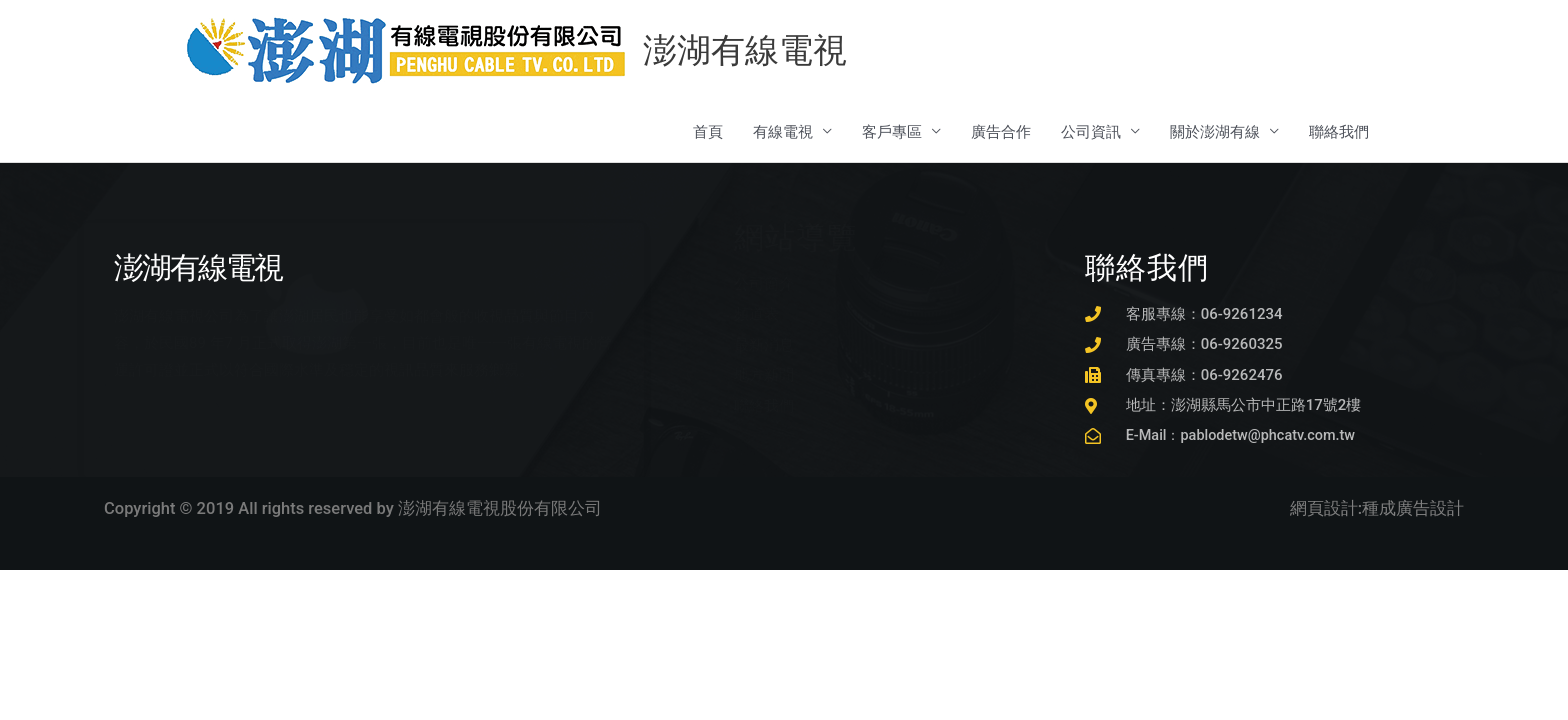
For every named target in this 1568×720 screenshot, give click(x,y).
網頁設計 (1324, 510)
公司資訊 (1091, 133)
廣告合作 (1001, 133)
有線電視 (783, 133)
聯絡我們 (1339, 133)
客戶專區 (892, 133)
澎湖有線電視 (749, 51)
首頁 (708, 133)
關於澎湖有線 (1215, 133)
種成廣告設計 (1413, 510)
